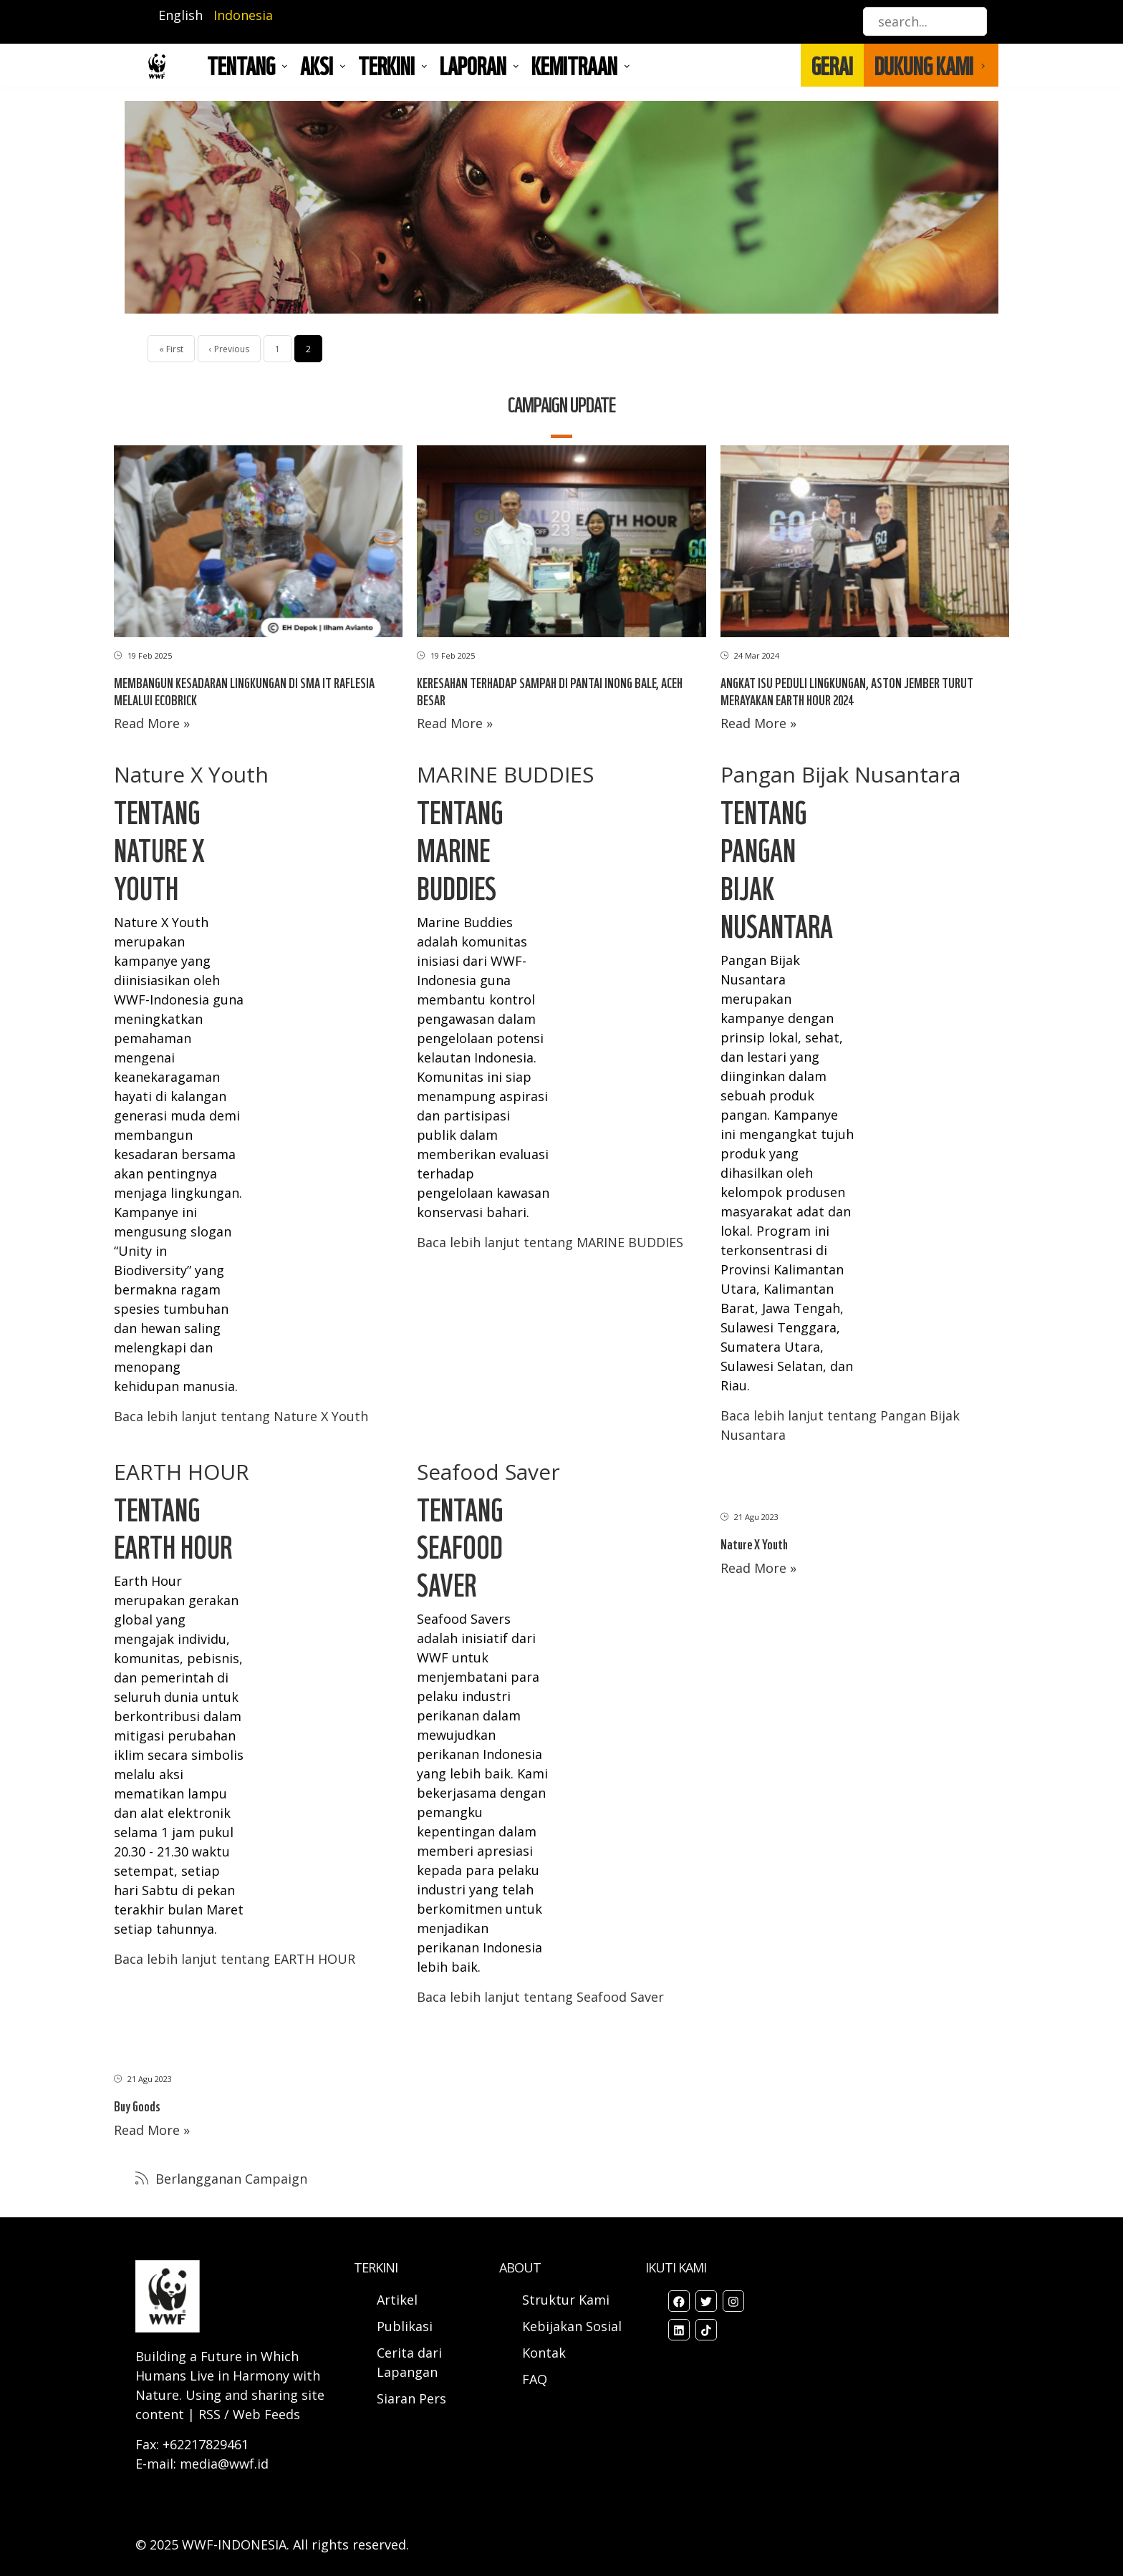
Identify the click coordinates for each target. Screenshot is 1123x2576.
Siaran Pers (411, 2398)
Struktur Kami (565, 2299)
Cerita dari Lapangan (409, 2362)
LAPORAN (473, 65)
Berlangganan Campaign (229, 2178)
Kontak (544, 2352)
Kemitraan (574, 65)
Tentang (241, 65)
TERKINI (386, 65)
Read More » (152, 723)
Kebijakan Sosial (572, 2326)
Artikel (399, 2299)
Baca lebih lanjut (241, 1416)
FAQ (534, 2379)
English (180, 15)
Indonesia (243, 15)
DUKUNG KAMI (923, 65)
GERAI (832, 65)
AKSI (316, 65)
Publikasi (405, 2326)
